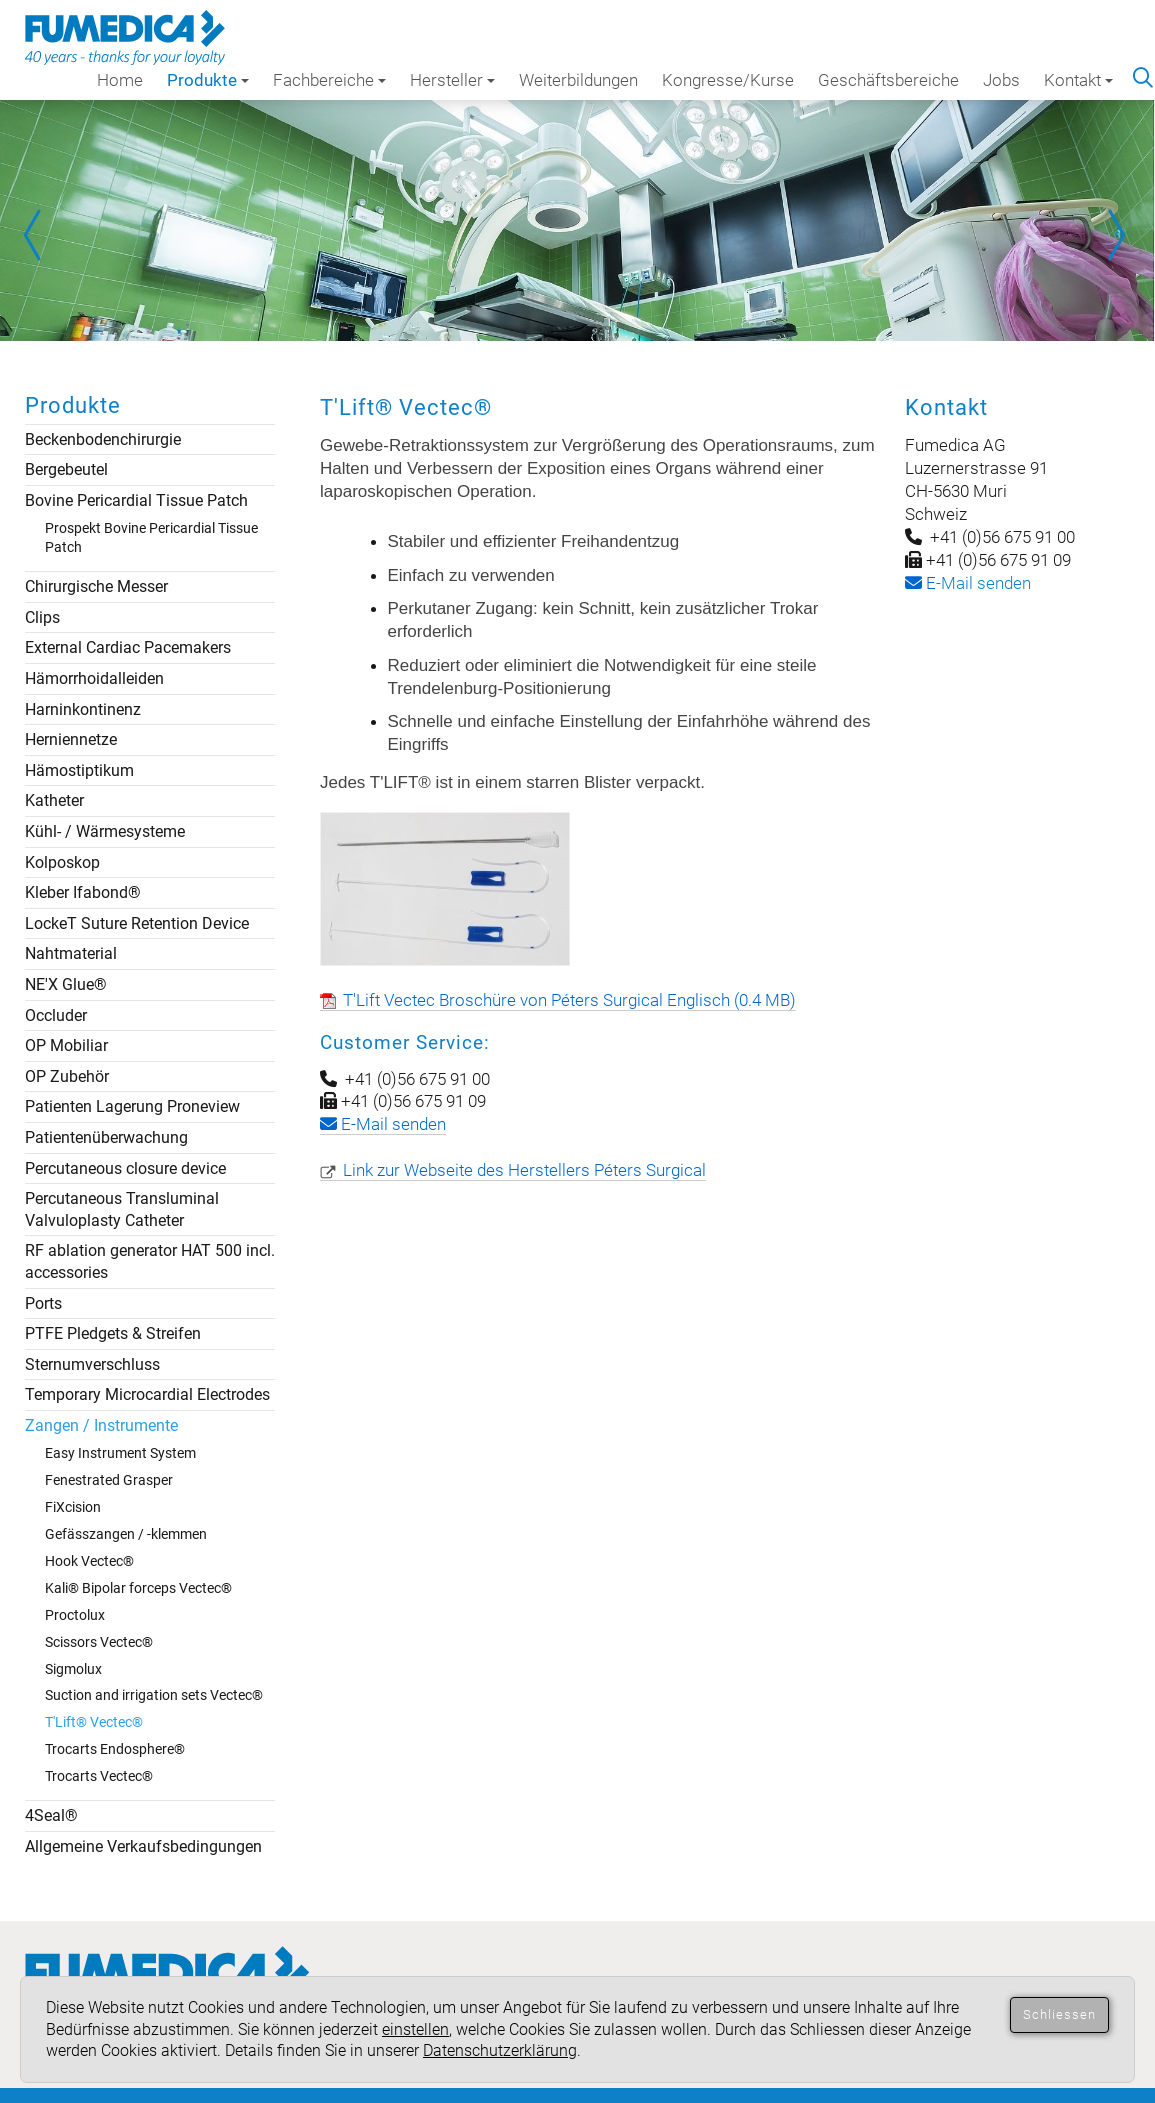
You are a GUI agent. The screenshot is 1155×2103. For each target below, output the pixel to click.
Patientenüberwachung (106, 1137)
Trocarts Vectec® (99, 1776)
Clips (42, 617)
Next (1115, 235)
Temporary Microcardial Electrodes (147, 1394)
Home (120, 80)
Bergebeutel (66, 469)
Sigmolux (73, 1669)
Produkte (208, 80)
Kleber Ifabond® (83, 892)
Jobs (1001, 80)
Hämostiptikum (79, 770)
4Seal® (51, 1815)
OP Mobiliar (66, 1045)
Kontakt (1078, 80)
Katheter (54, 800)
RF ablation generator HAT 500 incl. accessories (150, 1261)
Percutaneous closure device (125, 1168)
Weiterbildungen (578, 80)
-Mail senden (968, 583)
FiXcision (73, 1507)
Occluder (56, 1015)
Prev (40, 235)
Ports (43, 1303)
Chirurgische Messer (96, 586)
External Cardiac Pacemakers (128, 647)
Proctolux (75, 1615)
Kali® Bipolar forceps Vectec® (138, 1588)
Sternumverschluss (92, 1364)
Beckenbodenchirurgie (103, 439)
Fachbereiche (329, 80)
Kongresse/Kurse (728, 80)
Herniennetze (71, 739)
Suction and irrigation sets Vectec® (154, 1695)
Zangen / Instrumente (101, 1425)
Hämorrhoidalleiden (94, 678)
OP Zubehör (67, 1076)
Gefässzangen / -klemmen (126, 1534)
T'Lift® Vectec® (94, 1722)
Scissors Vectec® (99, 1642)
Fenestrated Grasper (109, 1480)
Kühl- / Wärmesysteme (105, 831)
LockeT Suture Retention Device (137, 923)
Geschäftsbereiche (888, 80)
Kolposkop (62, 862)
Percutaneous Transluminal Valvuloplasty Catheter (122, 1209)
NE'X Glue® (66, 984)
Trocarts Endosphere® (115, 1749)
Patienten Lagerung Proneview (132, 1106)
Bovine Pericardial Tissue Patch (136, 500)
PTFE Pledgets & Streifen (113, 1333)
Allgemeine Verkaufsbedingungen (143, 1846)
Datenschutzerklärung (500, 2050)
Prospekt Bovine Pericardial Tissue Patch (151, 537)
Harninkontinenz (83, 709)
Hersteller (452, 80)
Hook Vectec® (89, 1561)
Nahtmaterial (71, 953)
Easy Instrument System (120, 1453)
